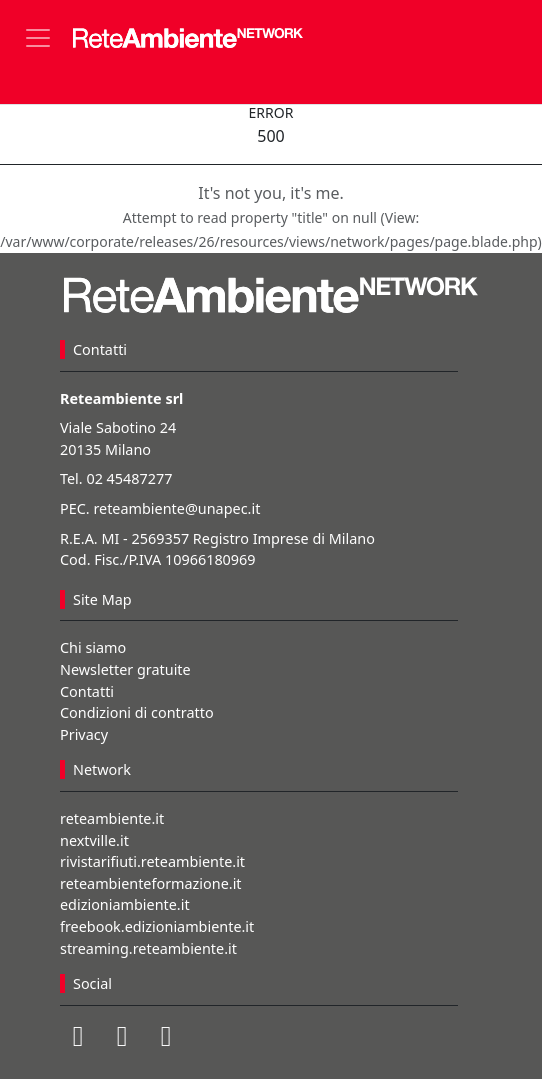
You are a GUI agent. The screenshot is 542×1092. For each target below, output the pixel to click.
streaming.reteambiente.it (148, 948)
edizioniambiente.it (125, 904)
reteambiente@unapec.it (176, 508)
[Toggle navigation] (38, 38)
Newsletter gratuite (125, 669)
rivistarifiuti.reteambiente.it (152, 861)
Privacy (84, 734)
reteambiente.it (112, 818)
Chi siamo (93, 647)
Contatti (87, 691)
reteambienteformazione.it (151, 883)
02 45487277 (129, 478)
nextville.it (94, 840)
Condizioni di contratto (137, 712)
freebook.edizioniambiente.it (157, 926)
